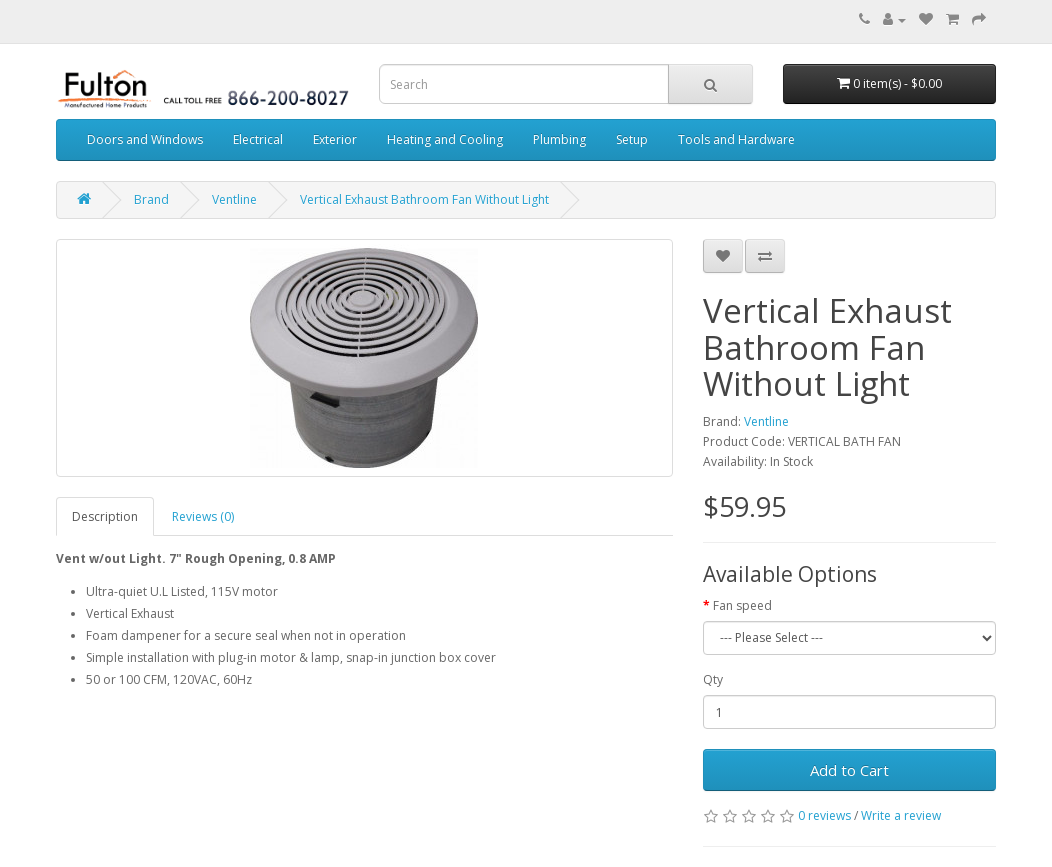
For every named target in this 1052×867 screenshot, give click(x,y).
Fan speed (742, 605)
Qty (713, 679)
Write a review (901, 815)
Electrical (258, 139)
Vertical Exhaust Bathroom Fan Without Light (424, 199)
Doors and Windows (145, 139)
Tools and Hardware (736, 139)
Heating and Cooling (445, 139)
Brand (151, 199)
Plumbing (559, 139)
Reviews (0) (203, 516)
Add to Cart (849, 770)
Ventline (234, 199)
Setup (632, 139)
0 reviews (824, 815)
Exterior (335, 139)
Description (105, 516)
